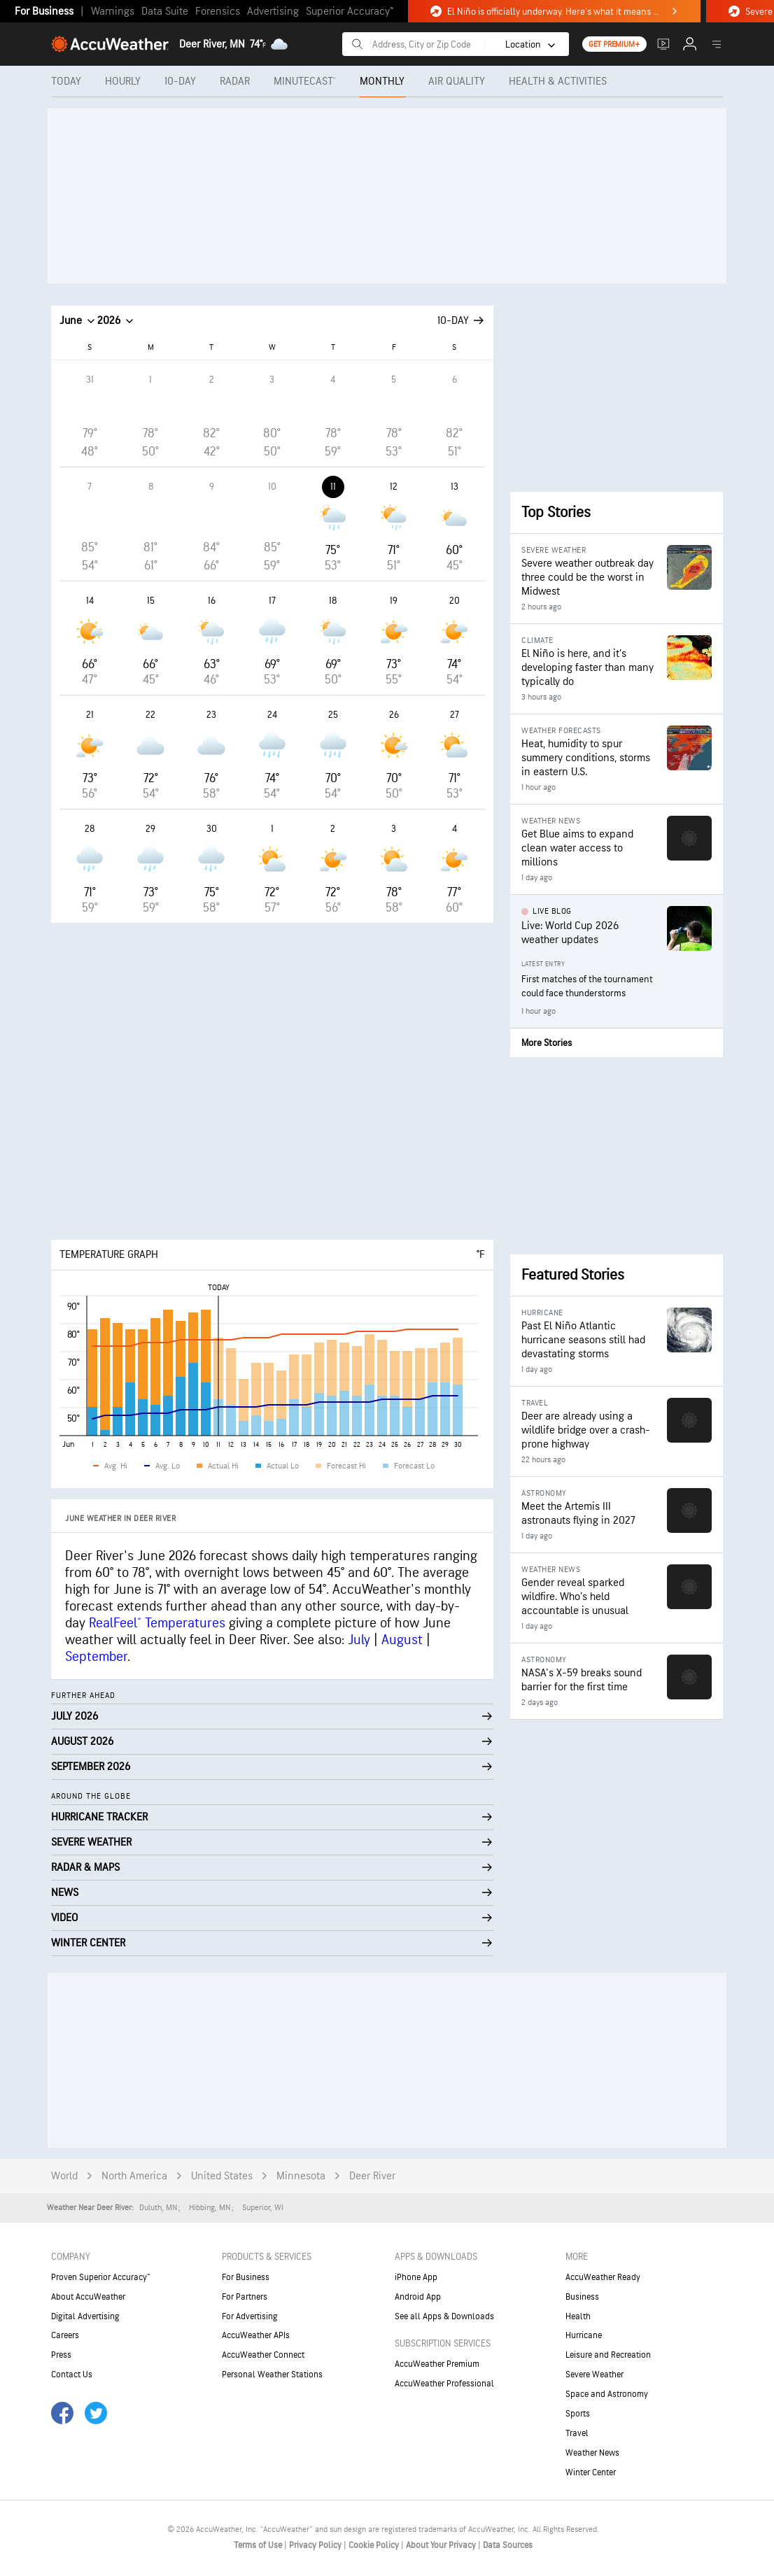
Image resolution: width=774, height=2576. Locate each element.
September (96, 1656)
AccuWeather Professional (444, 2383)
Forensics (217, 11)
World (64, 2176)
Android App (418, 2296)
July (359, 1640)
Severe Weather (594, 2374)
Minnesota (300, 2176)
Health (578, 2316)
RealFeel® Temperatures (157, 1623)
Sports (577, 2413)
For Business (44, 11)
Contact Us (71, 2374)
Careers (65, 2335)
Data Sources (508, 2545)
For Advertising (250, 2316)
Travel (577, 2433)
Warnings (112, 11)
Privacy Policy (316, 2545)
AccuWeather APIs (256, 2335)
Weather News (592, 2452)
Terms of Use (259, 2545)
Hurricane (583, 2335)
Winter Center (590, 2472)
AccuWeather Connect (263, 2355)
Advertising (273, 11)
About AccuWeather (88, 2296)
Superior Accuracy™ (349, 11)
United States (222, 2176)
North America (134, 2176)
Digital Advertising (85, 2316)
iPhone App (416, 2277)
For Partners (244, 2296)
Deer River (372, 2176)
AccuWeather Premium (437, 2364)
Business (582, 2296)
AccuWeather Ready (602, 2277)
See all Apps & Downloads (444, 2316)
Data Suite (164, 11)
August (402, 1640)
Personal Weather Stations (272, 2374)
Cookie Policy (375, 2545)
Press (61, 2355)
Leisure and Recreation (608, 2355)
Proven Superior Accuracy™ (100, 2277)
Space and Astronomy (606, 2394)
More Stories (546, 1043)
